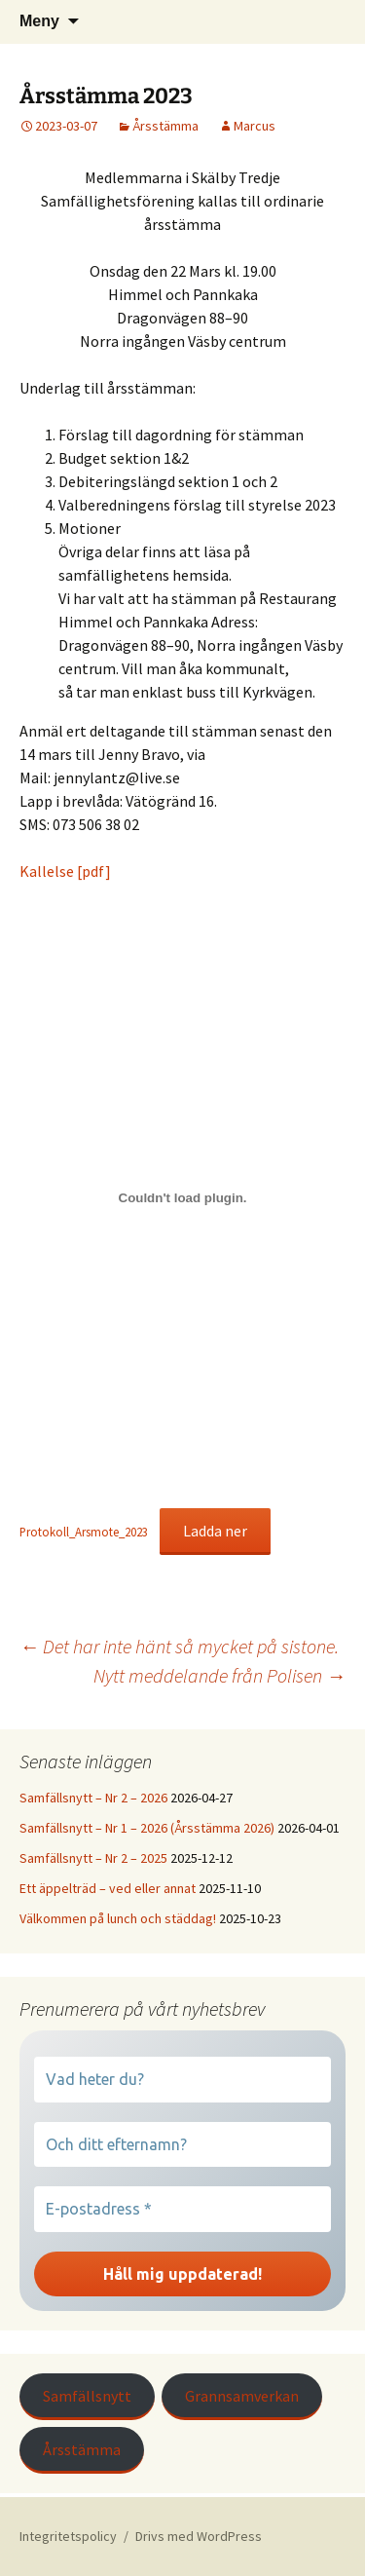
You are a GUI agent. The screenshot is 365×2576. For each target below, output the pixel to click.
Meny (39, 21)
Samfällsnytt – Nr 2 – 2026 (93, 1797)
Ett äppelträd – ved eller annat (107, 1888)
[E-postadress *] (182, 2208)
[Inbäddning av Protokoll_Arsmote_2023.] (182, 1198)
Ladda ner (215, 1530)
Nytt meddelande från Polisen (219, 1675)
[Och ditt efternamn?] (182, 2144)
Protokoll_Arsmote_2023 (83, 1531)
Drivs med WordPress (198, 2536)
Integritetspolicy (68, 2536)
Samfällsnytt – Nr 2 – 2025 (93, 1858)
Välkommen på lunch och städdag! (117, 1918)
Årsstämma (165, 125)
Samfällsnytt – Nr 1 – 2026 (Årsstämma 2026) (146, 1828)
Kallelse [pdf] (65, 871)
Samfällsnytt (87, 2396)
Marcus (254, 125)
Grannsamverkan (242, 2396)
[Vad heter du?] (182, 2079)
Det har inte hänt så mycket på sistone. (179, 1646)
